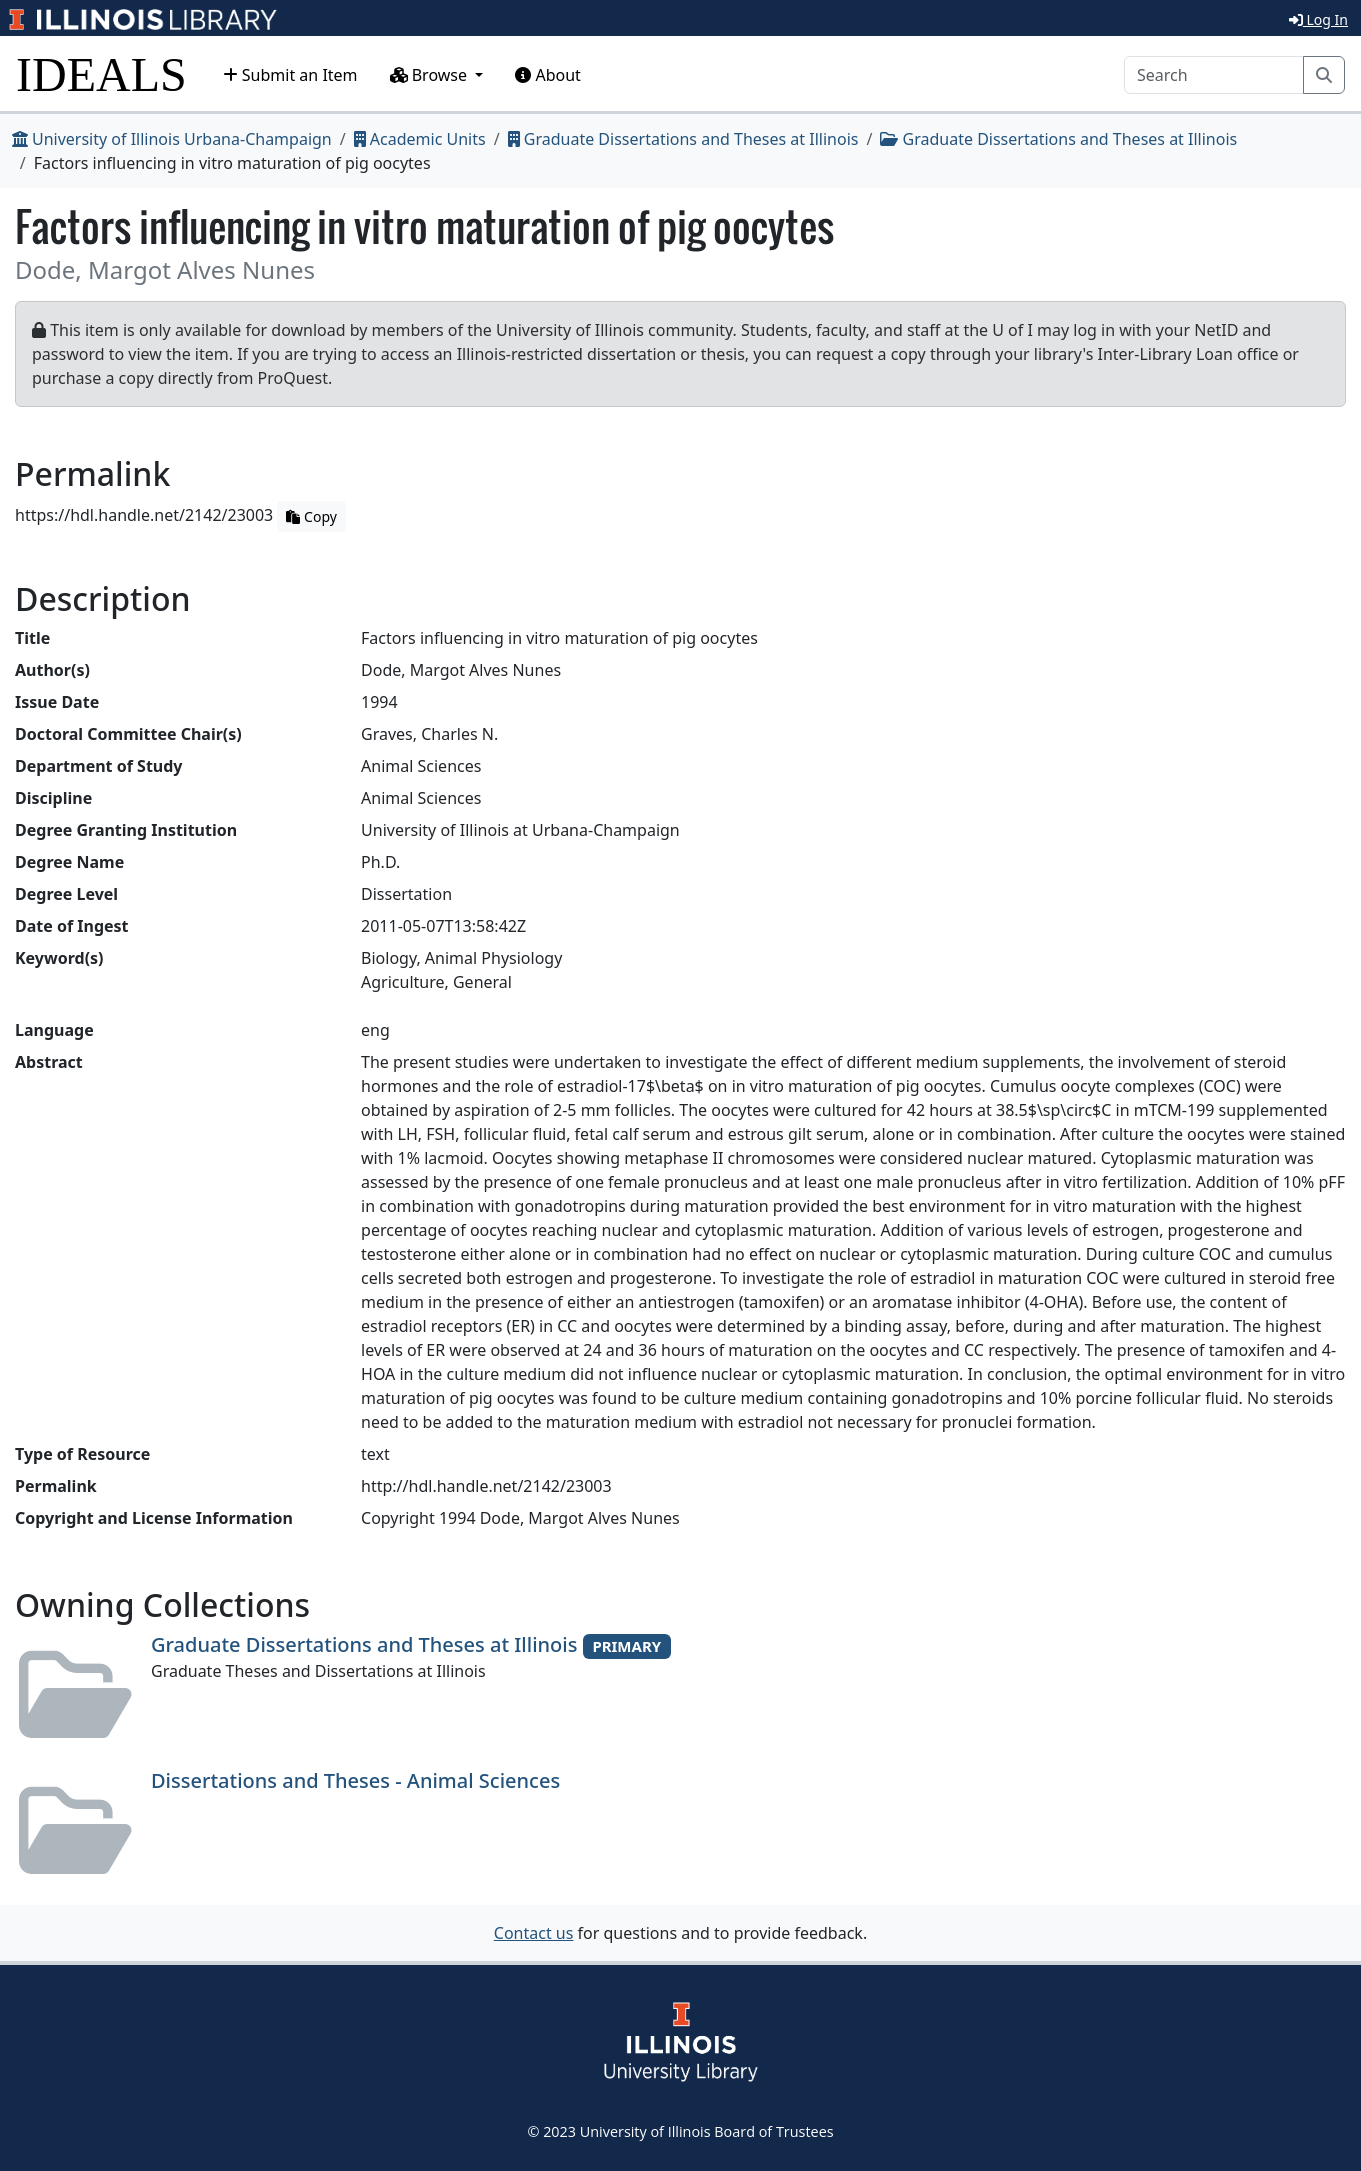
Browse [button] (431, 75)
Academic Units (420, 139)
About (548, 75)
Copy (311, 516)
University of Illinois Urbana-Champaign (172, 139)
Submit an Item (290, 75)
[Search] (1214, 75)
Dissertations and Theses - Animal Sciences (355, 1780)
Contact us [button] (534, 1933)
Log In (1318, 19)
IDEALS (101, 74)
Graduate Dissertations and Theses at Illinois (683, 139)
